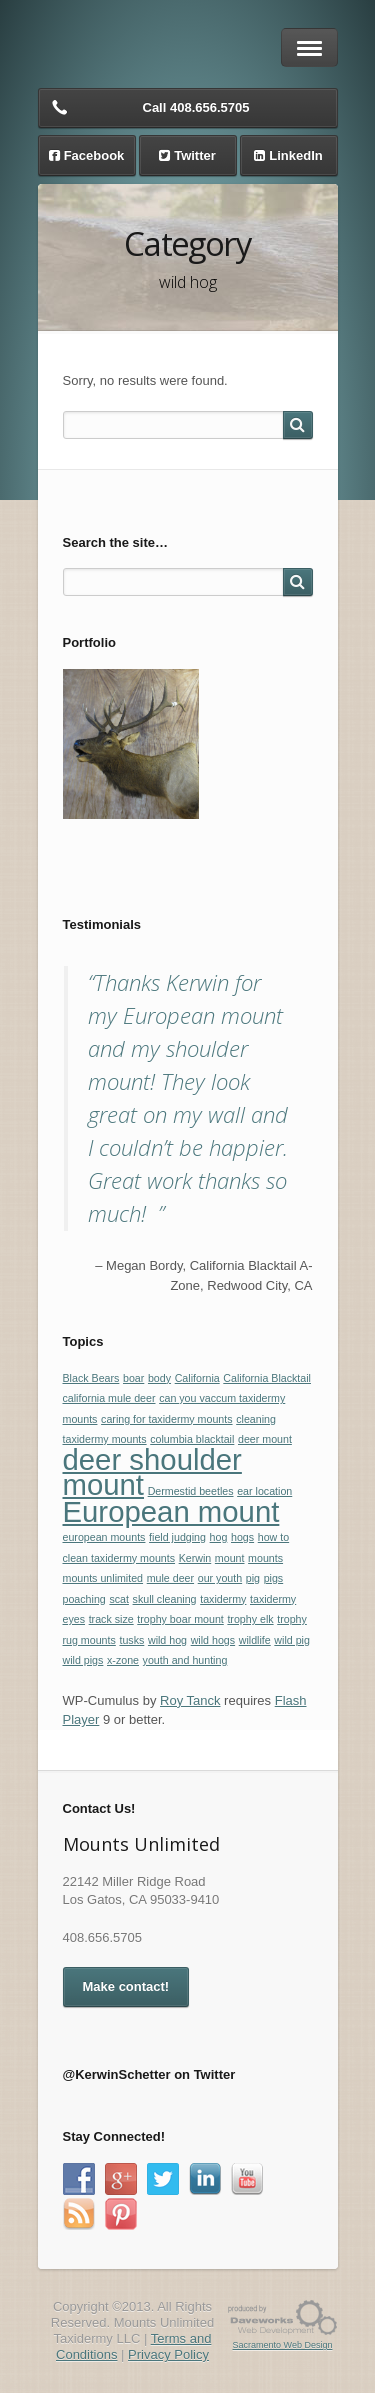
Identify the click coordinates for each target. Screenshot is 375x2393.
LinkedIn (295, 155)
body (159, 1378)
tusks (131, 1640)
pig (253, 1578)
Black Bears (91, 1378)
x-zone (123, 1660)
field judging (177, 1537)
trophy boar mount (180, 1619)
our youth (220, 1578)
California (197, 1378)
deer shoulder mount (152, 1472)
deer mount (265, 1439)
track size (111, 1619)
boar (133, 1378)
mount (230, 1558)
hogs (242, 1537)
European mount (171, 1511)
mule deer (170, 1578)
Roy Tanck (190, 1700)
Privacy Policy (168, 2354)
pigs (274, 1578)
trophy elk (250, 1619)
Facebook (94, 155)
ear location (264, 1491)
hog (219, 1537)
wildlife (255, 1640)
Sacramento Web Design (283, 2345)
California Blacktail (267, 1378)
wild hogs (213, 1640)
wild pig (292, 1640)
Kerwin (195, 1558)
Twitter (195, 155)
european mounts (104, 1537)
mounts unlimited (103, 1578)
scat (119, 1599)
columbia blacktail (192, 1439)
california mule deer (109, 1398)
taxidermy (223, 1599)
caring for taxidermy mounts (166, 1419)
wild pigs (83, 1660)
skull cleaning (165, 1599)
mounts (265, 1558)
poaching (84, 1599)
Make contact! (126, 1986)
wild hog (167, 1640)
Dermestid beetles (191, 1491)
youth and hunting (185, 1660)
